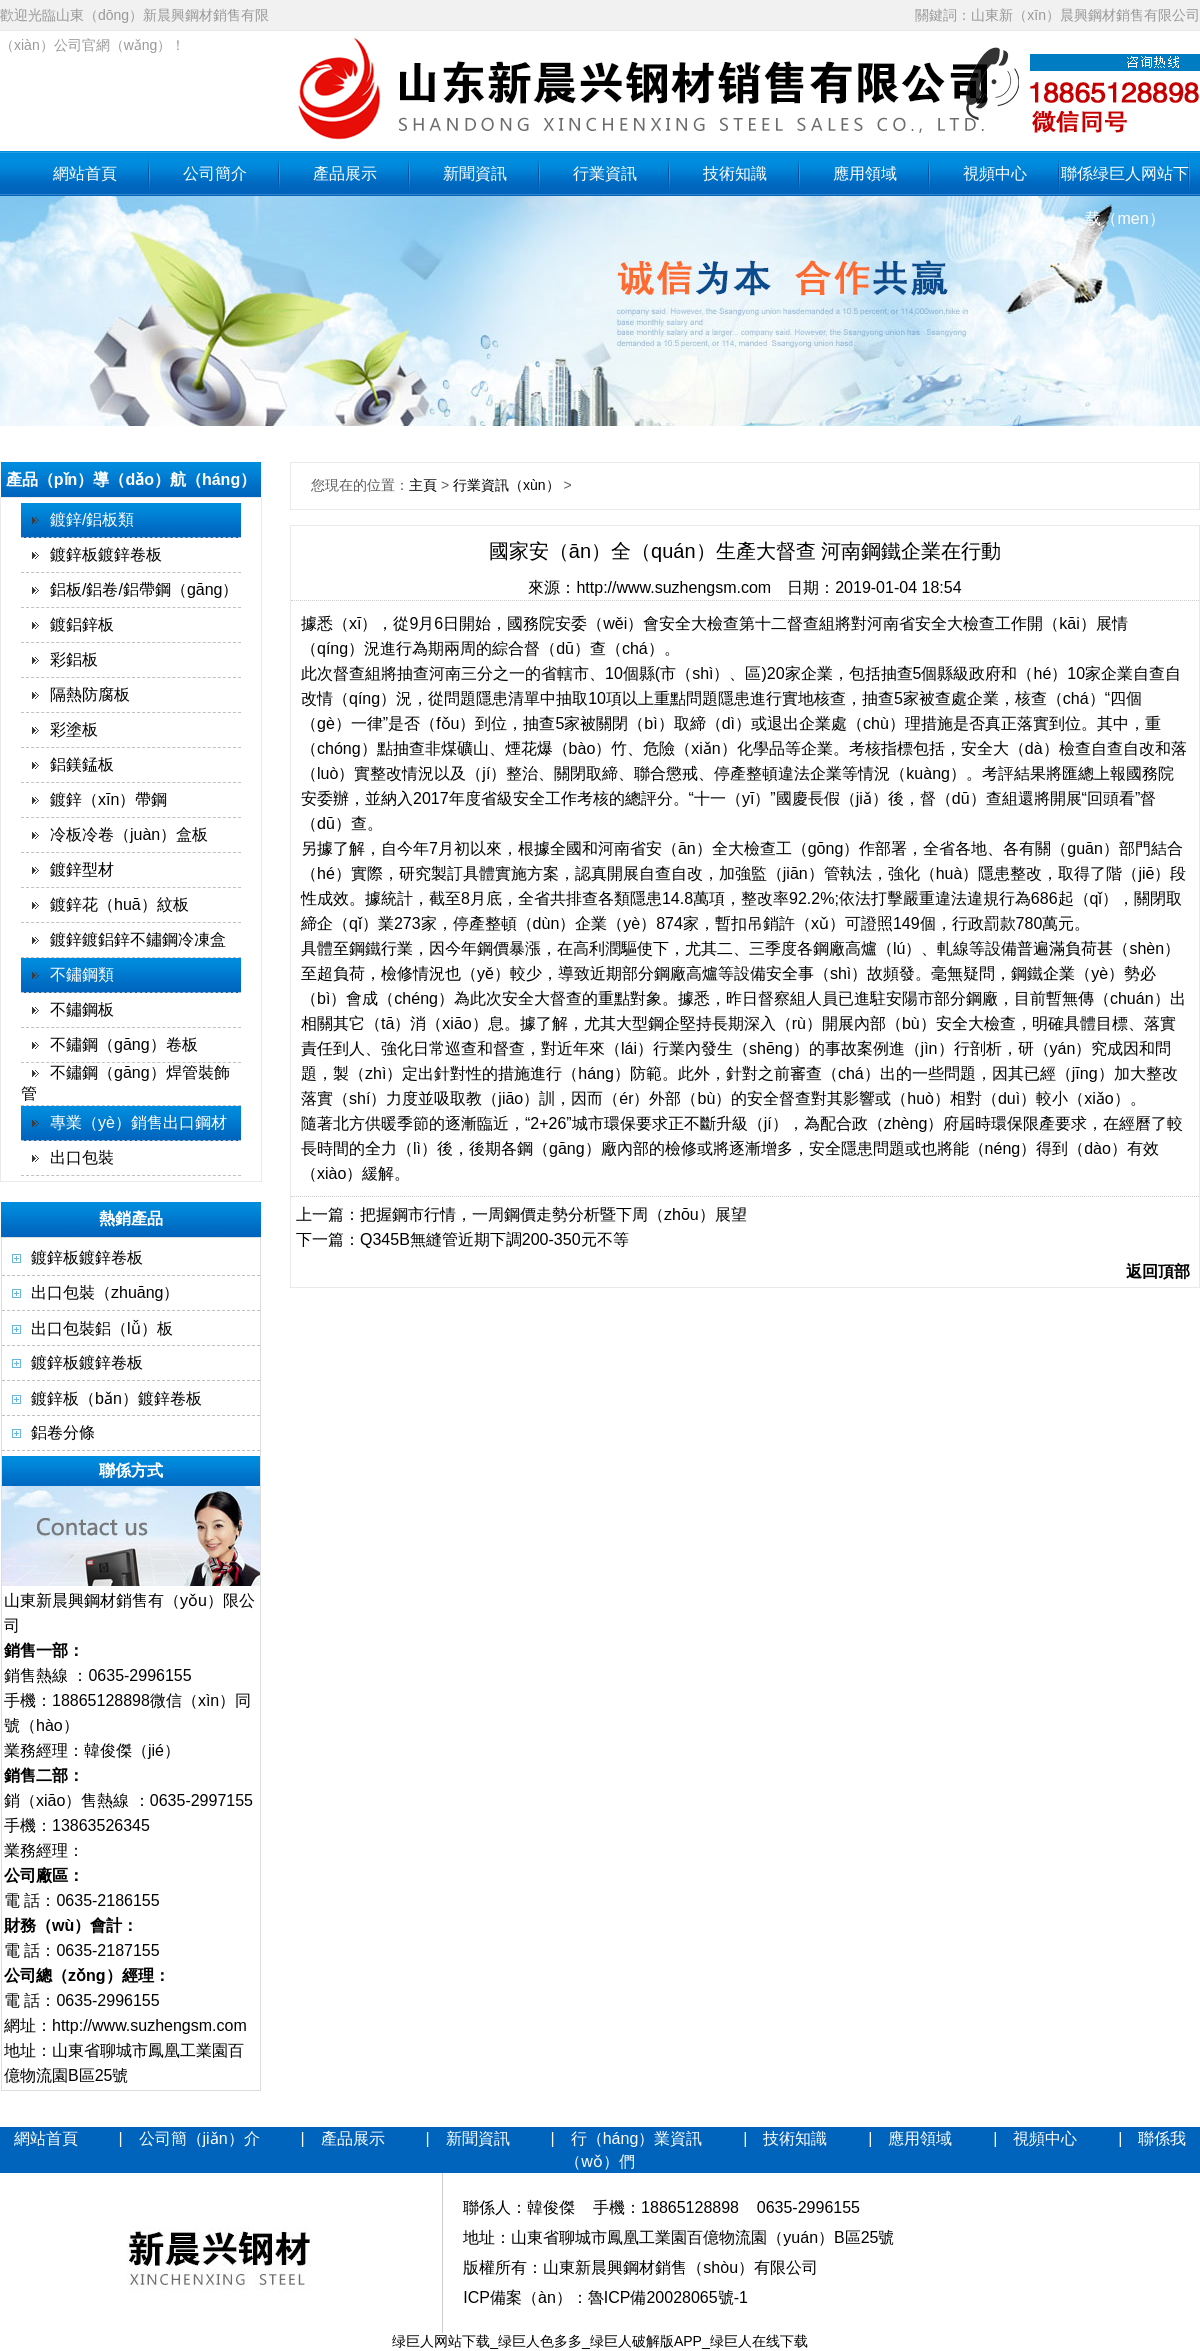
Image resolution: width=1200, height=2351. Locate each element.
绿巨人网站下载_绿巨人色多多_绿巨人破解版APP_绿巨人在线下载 (599, 2341)
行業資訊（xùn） (506, 485)
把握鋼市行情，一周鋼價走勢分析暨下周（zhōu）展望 (553, 1214)
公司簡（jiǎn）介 (199, 2138)
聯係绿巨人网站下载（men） (1125, 180)
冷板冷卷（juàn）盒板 (129, 834)
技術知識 (735, 173)
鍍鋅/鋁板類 (92, 519)
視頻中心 (995, 173)
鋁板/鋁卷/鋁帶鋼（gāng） (144, 589)
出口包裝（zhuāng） (105, 1292)
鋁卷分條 (63, 1432)
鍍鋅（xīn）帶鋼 (108, 799)
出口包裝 (82, 1157)
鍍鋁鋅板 (82, 624)
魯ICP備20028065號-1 (668, 2297)
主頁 (423, 485)
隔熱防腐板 (90, 694)
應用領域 (865, 173)
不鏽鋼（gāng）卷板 (124, 1044)
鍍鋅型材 (82, 869)
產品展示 (345, 173)
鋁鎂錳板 (82, 764)
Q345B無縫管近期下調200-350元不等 (494, 1239)
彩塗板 (74, 729)
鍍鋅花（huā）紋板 (119, 904)
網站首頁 (85, 173)
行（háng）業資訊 (637, 2138)
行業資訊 (605, 173)
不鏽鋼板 (82, 1009)
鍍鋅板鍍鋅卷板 (106, 554)
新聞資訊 (475, 173)
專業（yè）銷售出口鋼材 (138, 1122)
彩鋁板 (74, 659)
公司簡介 (215, 173)
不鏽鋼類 (82, 974)
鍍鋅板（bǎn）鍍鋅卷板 (116, 1398)
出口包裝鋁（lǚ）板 (102, 1328)
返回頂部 (1158, 1271)
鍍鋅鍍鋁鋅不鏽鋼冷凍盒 (138, 939)
